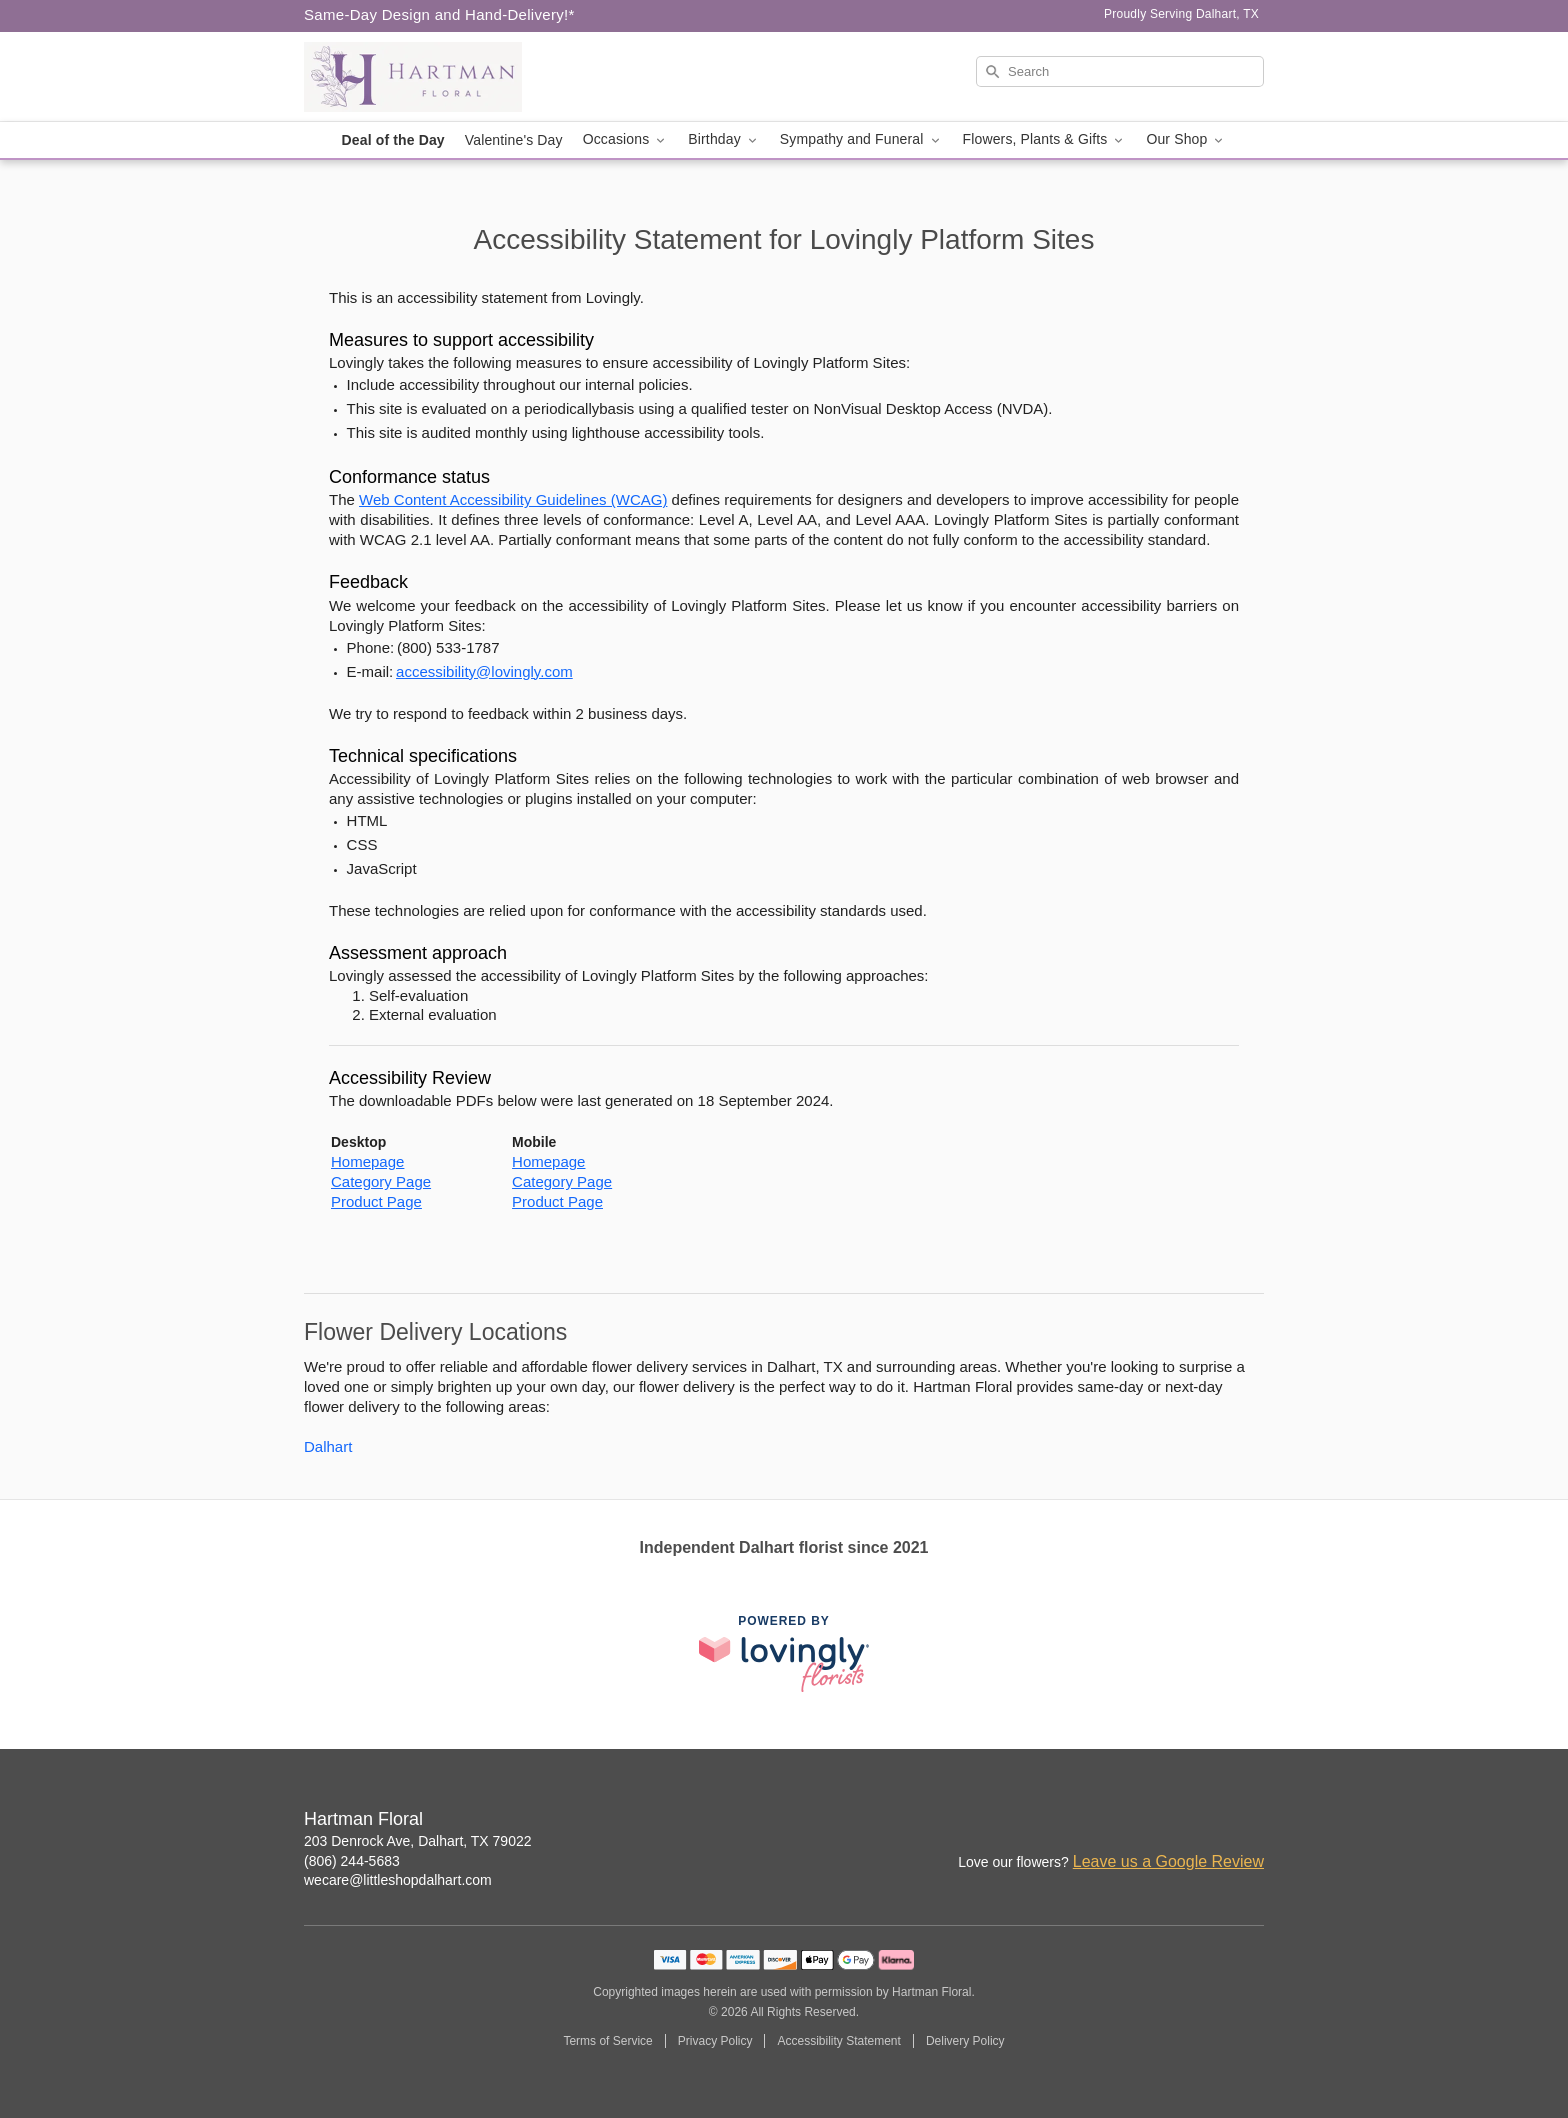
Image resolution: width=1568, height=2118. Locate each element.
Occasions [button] (626, 139)
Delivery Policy (965, 2041)
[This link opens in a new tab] (784, 1653)
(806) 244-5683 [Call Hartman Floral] (352, 1861)
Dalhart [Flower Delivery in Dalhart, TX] (328, 1446)
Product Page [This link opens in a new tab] (376, 1201)
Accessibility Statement (838, 2041)
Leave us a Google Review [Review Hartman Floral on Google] (1168, 1861)
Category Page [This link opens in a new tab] (381, 1181)
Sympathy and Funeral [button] (861, 139)
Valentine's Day (514, 140)
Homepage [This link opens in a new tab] (367, 1161)
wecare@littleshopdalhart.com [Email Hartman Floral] (398, 1880)
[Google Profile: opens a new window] (1250, 1821)
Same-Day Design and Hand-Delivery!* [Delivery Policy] (439, 14)
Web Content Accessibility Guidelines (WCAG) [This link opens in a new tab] (513, 499)
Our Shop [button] (1186, 139)
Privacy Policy (715, 2041)
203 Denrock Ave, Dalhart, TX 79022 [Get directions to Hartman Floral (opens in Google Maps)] (418, 1841)
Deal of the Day (393, 140)
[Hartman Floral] (448, 77)
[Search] (1120, 71)
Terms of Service (607, 2041)
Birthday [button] (724, 139)
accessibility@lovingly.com (484, 671)
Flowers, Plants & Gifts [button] (1045, 139)
